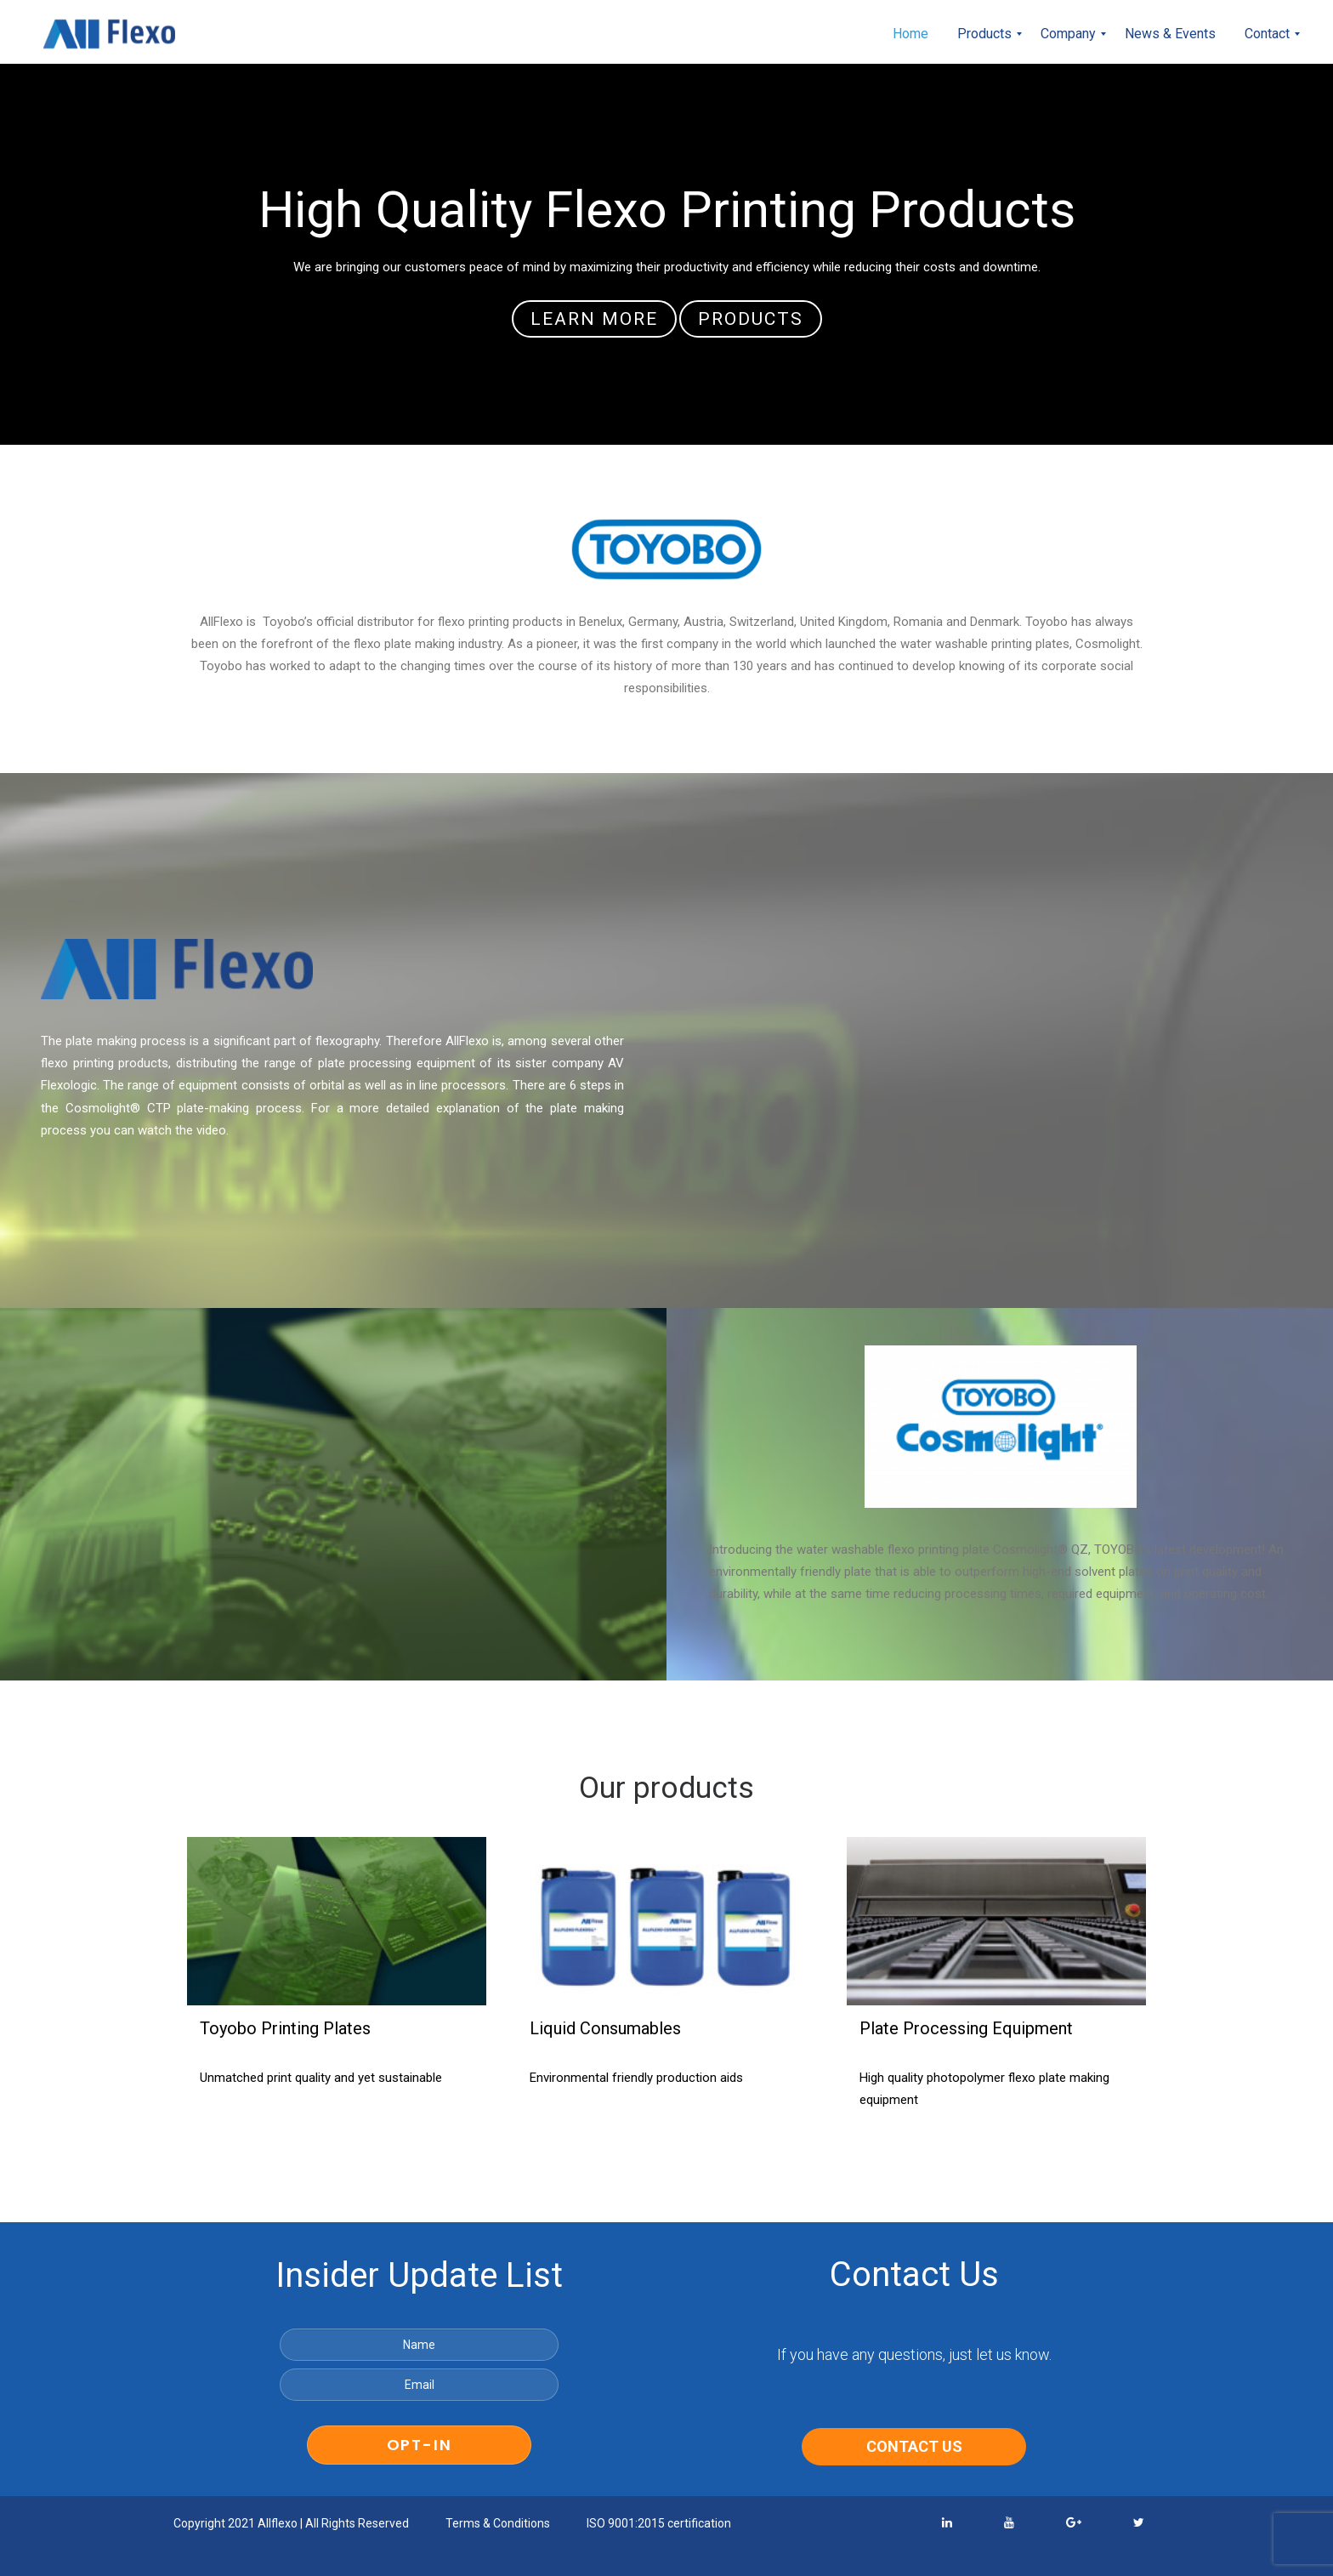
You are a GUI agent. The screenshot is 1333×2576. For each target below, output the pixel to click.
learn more (594, 319)
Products (750, 319)
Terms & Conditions (497, 2524)
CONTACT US (914, 2447)
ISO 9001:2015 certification (659, 2524)
